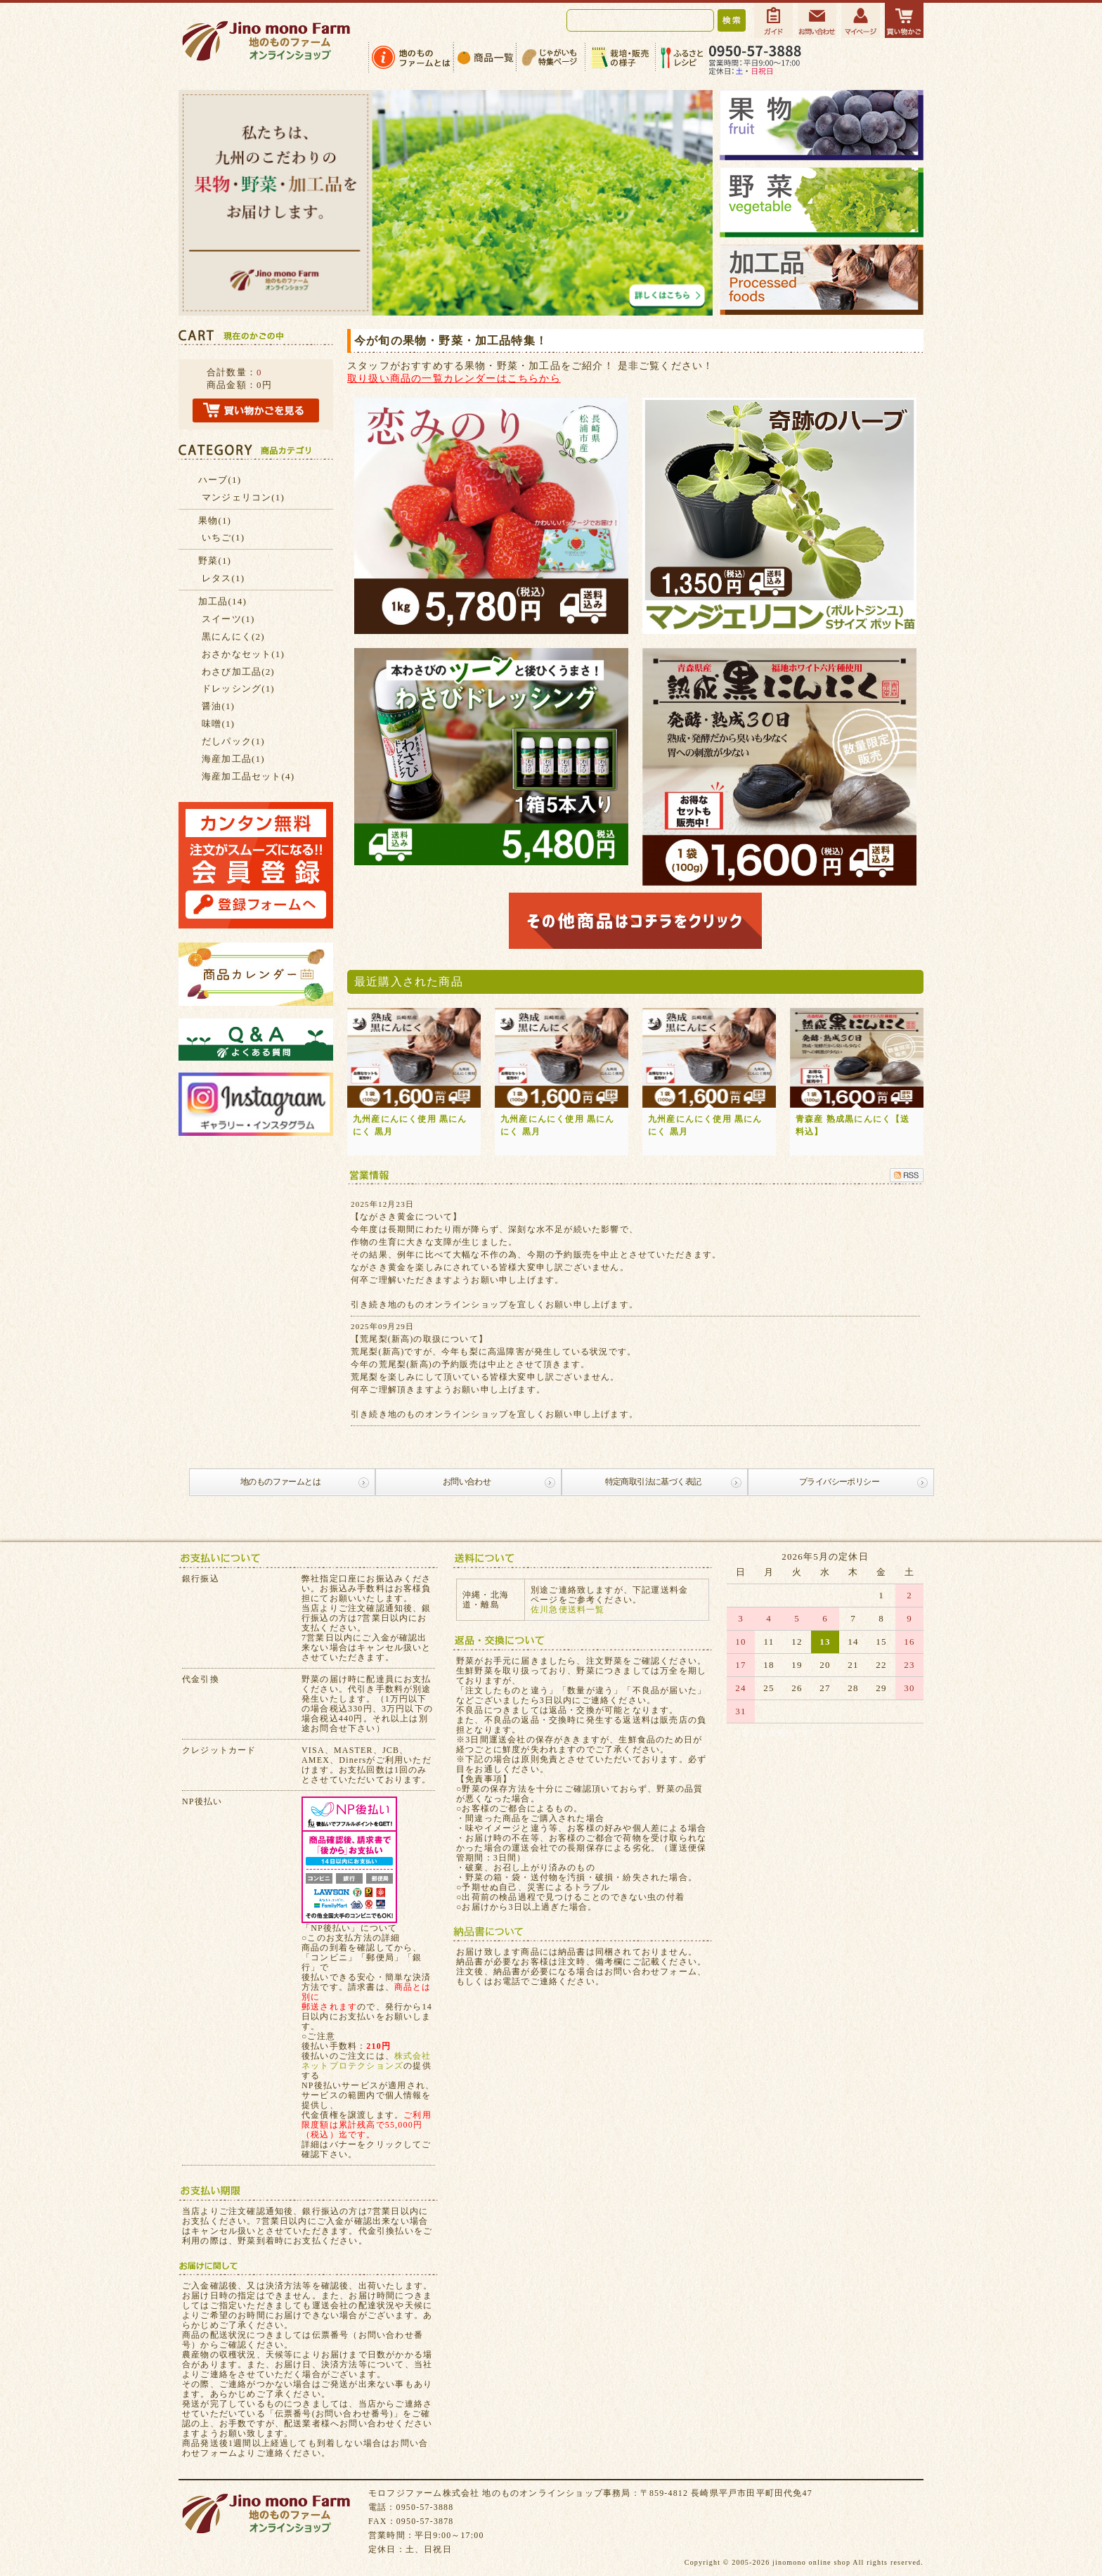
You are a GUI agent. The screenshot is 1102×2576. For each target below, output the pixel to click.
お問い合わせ (467, 1482)
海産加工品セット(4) (248, 776)
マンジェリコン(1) (243, 497)
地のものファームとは (280, 1482)
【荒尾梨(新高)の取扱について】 (419, 1339)
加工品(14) (222, 601)
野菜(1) (214, 560)
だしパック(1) (233, 741)
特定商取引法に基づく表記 (653, 1482)
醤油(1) (218, 706)
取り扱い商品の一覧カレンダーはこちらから (454, 378)
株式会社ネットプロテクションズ (367, 2061)
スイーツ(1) (228, 619)
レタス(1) (223, 578)
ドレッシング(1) (238, 688)
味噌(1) (218, 723)
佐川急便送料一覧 (568, 1609)
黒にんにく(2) (233, 636)
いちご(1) (223, 537)
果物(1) (214, 520)
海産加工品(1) (233, 758)
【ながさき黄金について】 (406, 1217)
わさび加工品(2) (238, 671)
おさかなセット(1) (243, 654)
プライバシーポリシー (839, 1482)
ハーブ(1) (219, 479)
